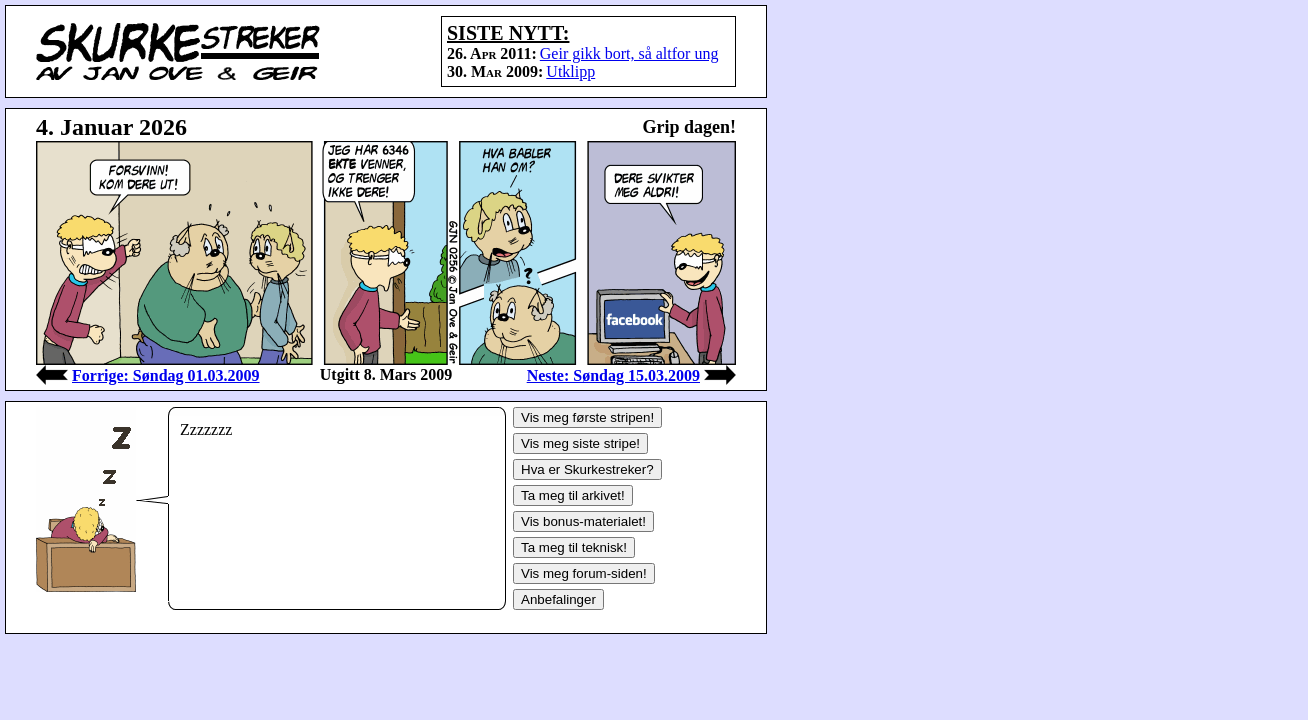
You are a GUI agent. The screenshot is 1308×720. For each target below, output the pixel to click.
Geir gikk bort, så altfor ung (629, 53)
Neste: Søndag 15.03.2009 (613, 375)
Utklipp (570, 71)
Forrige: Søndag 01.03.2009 (166, 375)
